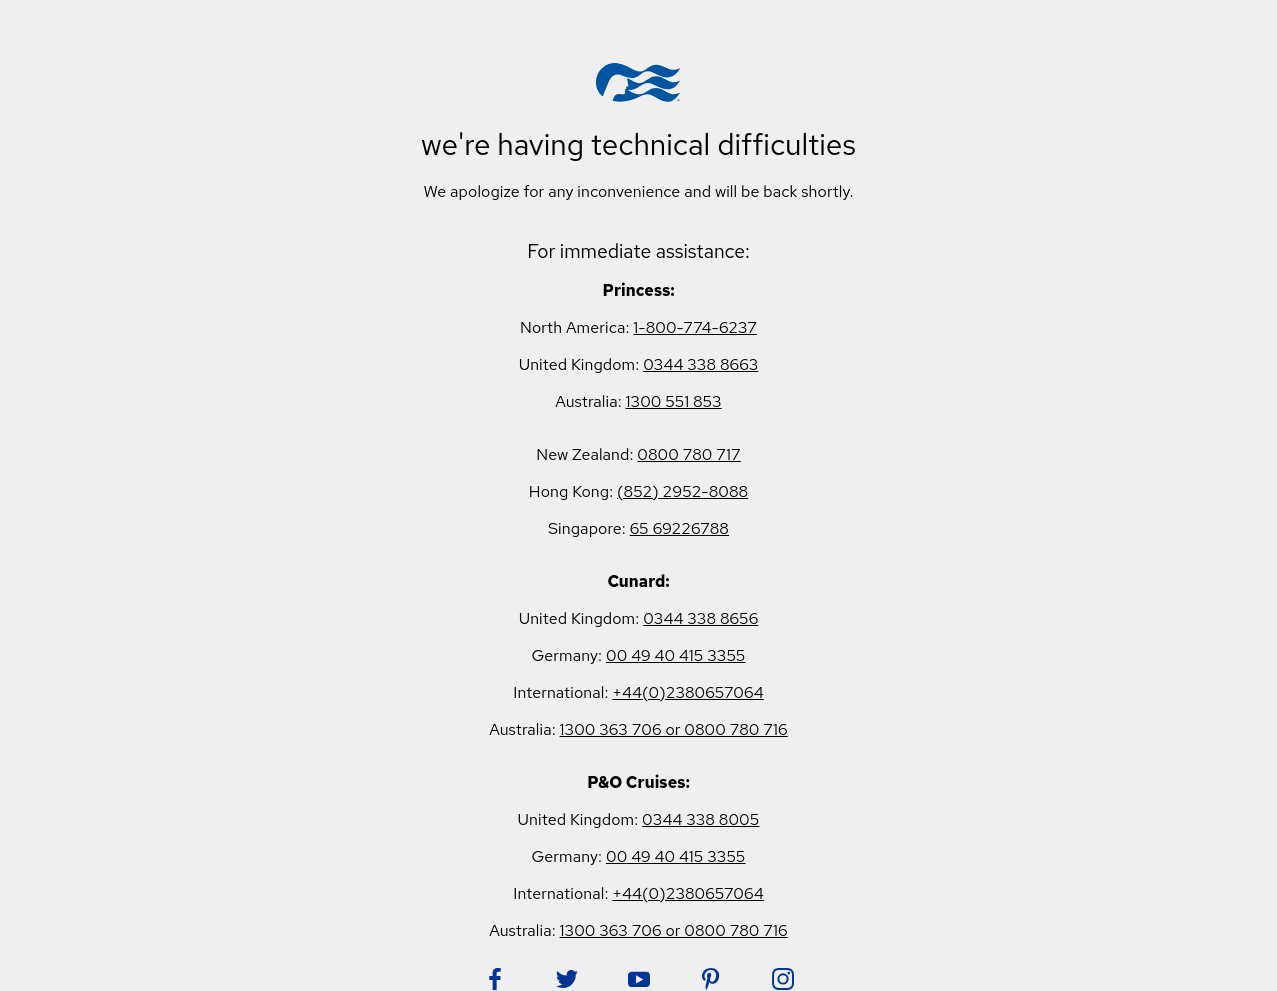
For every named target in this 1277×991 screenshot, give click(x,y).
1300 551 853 (674, 401)
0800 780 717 (688, 454)
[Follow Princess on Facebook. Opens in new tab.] (495, 979)
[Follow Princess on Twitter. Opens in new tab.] (567, 979)
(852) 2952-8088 (682, 491)
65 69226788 (679, 528)
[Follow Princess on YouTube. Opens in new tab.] (639, 979)
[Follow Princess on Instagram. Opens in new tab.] (783, 979)
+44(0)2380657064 (687, 692)
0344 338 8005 (700, 819)
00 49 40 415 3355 (676, 655)
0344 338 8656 (700, 618)
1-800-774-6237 (695, 327)
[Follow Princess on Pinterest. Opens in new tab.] (711, 979)
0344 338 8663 (700, 364)
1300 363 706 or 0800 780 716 (674, 729)
